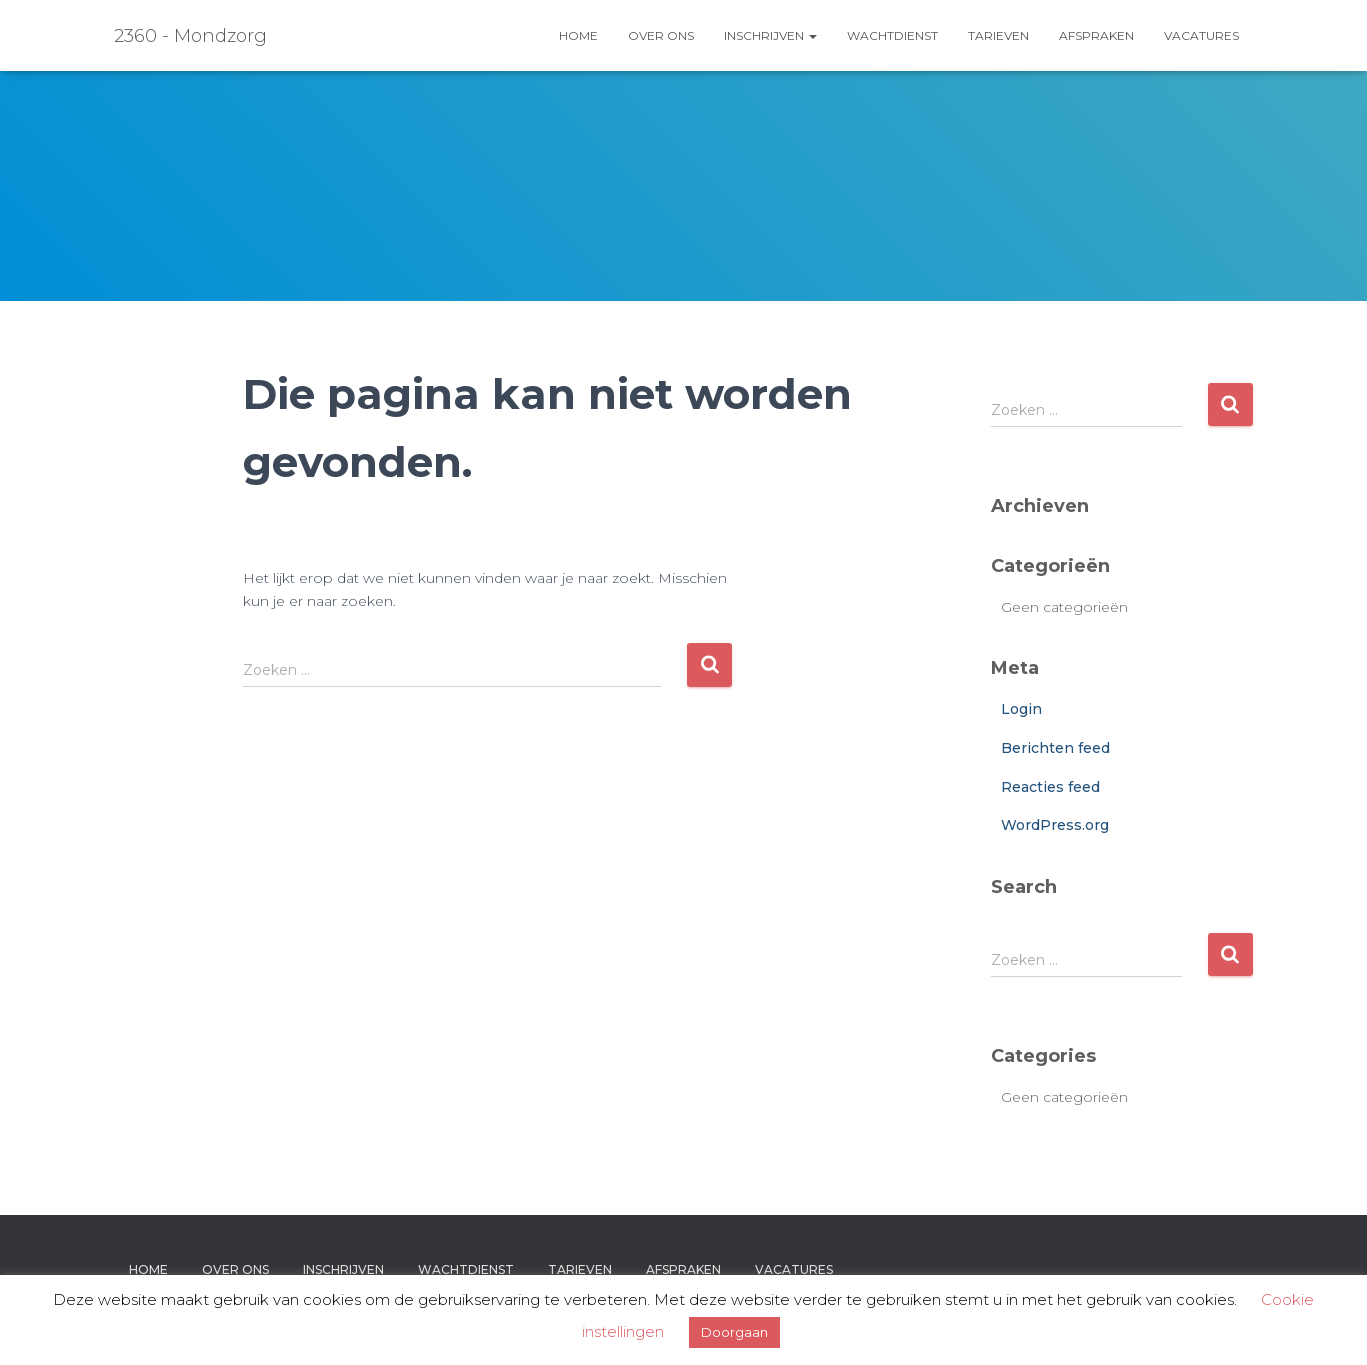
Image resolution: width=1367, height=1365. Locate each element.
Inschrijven (770, 35)
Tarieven (998, 35)
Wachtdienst (892, 35)
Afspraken (1096, 35)
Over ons (661, 35)
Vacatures (1201, 35)
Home (578, 35)
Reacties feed (1050, 787)
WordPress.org (1055, 825)
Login (1021, 709)
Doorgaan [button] (734, 1332)
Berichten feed (1055, 748)
